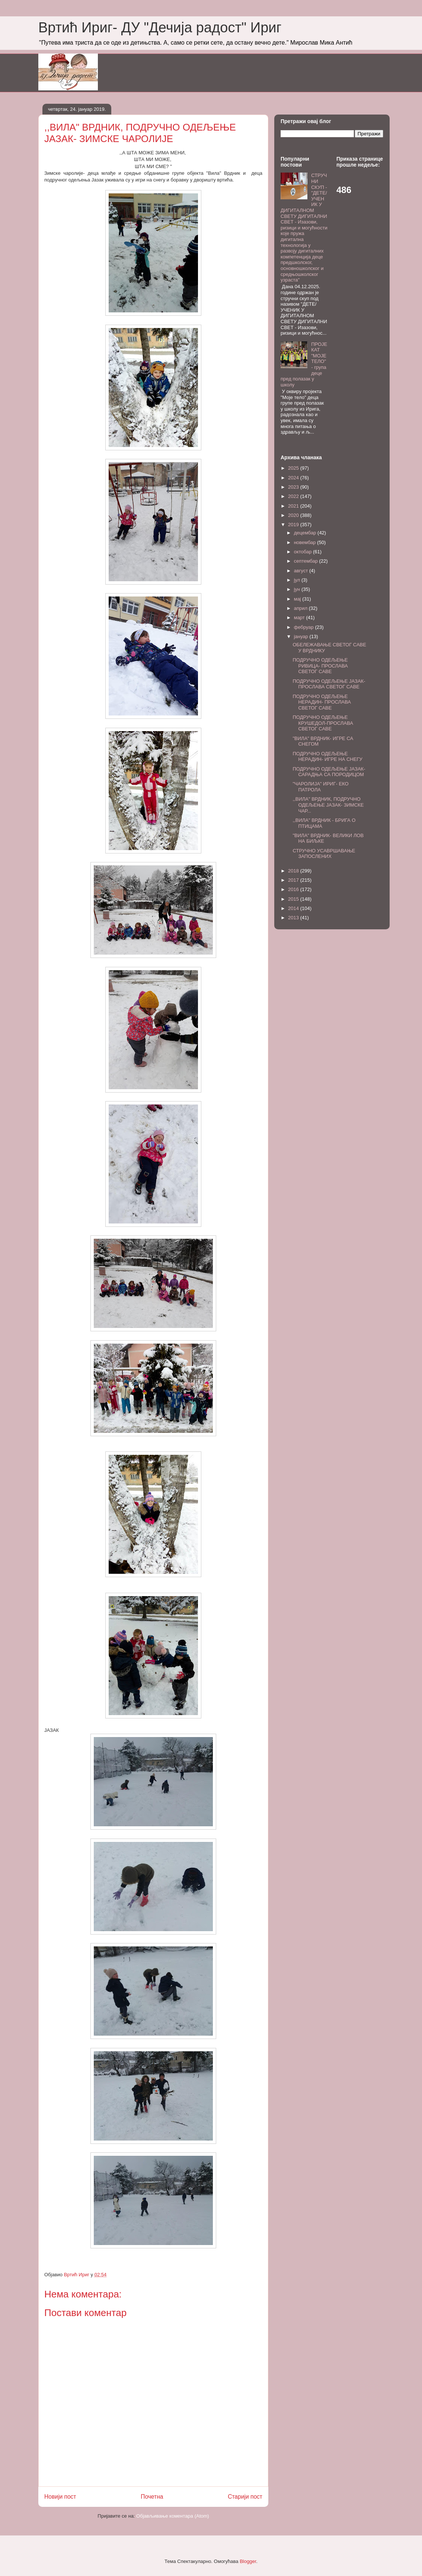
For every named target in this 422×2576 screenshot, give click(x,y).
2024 (294, 477)
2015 (294, 899)
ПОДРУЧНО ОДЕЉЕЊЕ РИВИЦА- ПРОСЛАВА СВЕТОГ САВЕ (320, 665)
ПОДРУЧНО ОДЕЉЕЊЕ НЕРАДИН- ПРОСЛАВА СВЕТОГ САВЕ (321, 702)
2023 (294, 487)
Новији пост (60, 2496)
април (301, 608)
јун (297, 589)
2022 (294, 496)
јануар (302, 636)
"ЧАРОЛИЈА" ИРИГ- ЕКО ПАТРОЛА (320, 786)
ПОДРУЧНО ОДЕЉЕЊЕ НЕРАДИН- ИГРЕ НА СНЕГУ (327, 756)
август (301, 570)
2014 (294, 908)
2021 (294, 506)
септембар (306, 561)
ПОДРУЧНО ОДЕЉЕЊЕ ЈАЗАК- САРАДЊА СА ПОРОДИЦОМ (328, 772)
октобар (303, 551)
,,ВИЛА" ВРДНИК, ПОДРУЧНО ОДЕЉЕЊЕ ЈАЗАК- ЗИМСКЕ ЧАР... (328, 804)
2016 (294, 889)
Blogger (248, 2561)
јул (297, 580)
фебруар (304, 627)
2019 (294, 524)
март (300, 617)
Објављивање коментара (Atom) (172, 2516)
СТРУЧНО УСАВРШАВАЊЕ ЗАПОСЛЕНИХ (323, 853)
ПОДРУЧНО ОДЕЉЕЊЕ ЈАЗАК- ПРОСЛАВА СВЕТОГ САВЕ (328, 684)
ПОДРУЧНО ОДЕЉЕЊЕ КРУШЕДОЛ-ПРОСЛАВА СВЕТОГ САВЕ (322, 722)
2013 (294, 917)
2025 (294, 468)
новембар (305, 542)
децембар (305, 533)
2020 (294, 515)
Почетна (152, 2496)
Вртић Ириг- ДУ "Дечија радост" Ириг (159, 27)
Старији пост (245, 2496)
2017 (294, 880)
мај (298, 599)
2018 (294, 871)
